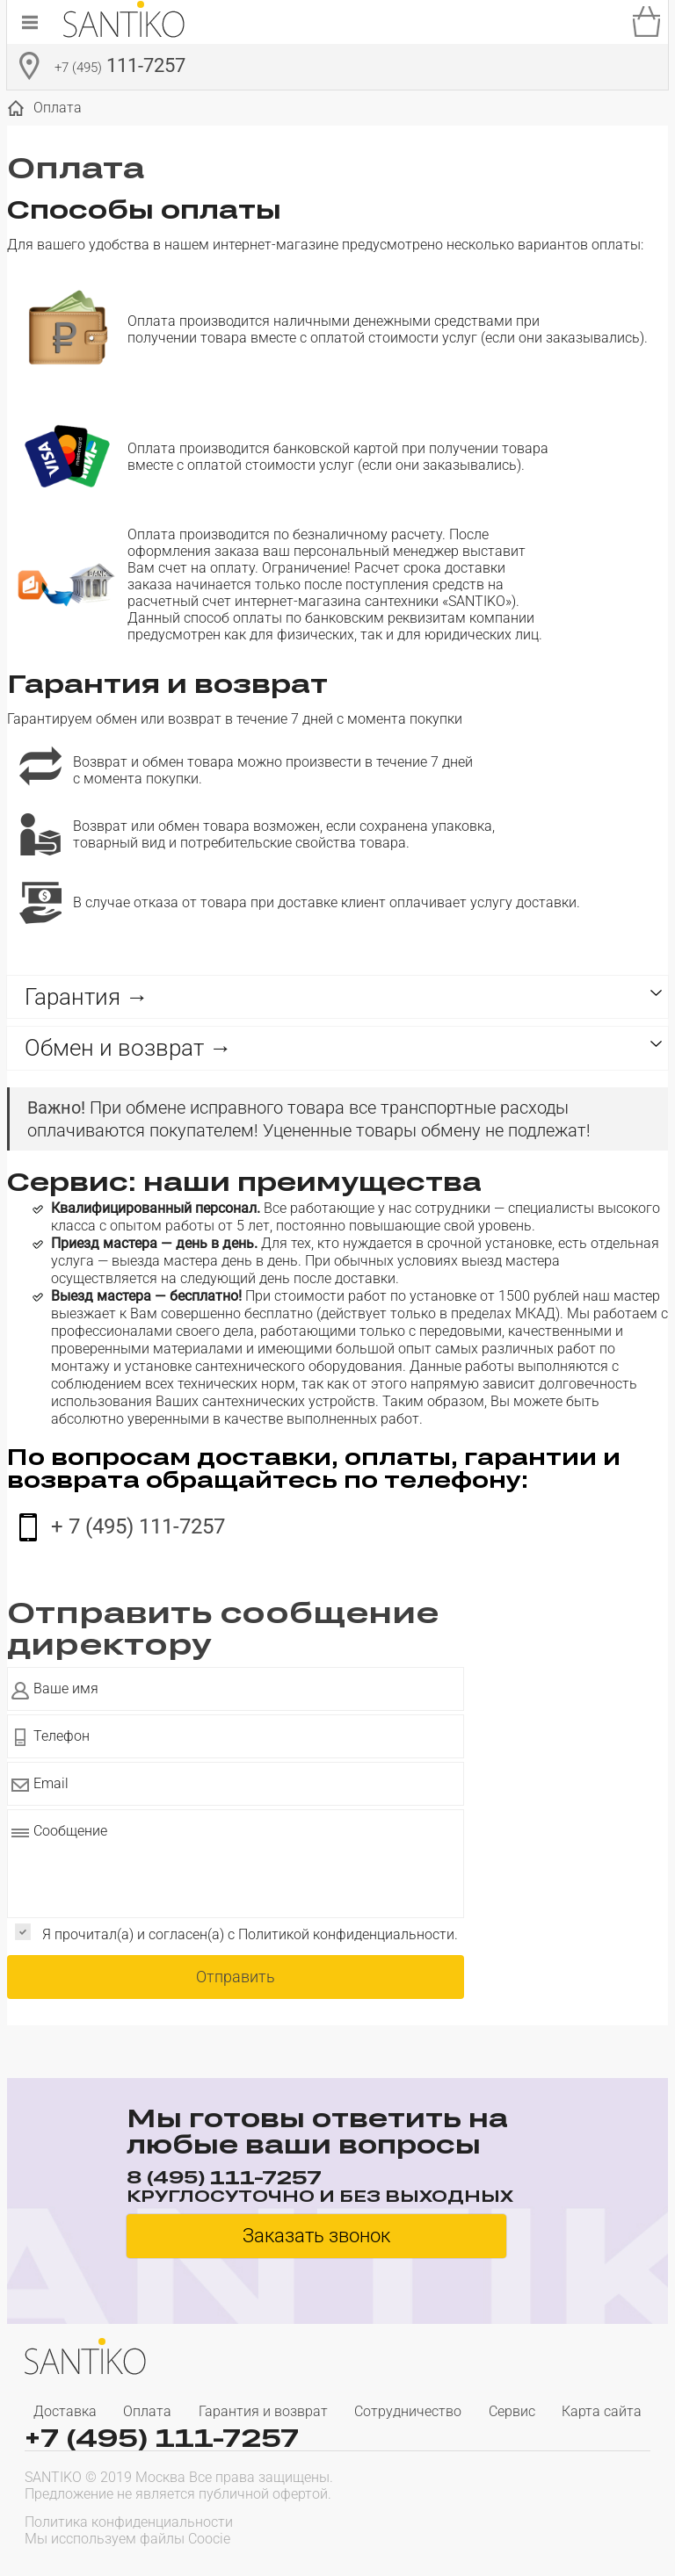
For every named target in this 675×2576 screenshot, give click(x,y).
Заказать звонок (316, 2236)
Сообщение (70, 1830)
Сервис (512, 2411)
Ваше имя (65, 1688)
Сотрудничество (407, 2411)
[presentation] (537, 2528)
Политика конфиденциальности (129, 2522)
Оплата (147, 2411)
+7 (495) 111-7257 (162, 2437)
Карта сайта (602, 2411)
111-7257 (119, 67)
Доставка (65, 2411)
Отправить (235, 1976)
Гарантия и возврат (263, 2411)
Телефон (61, 1736)
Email (51, 1783)
